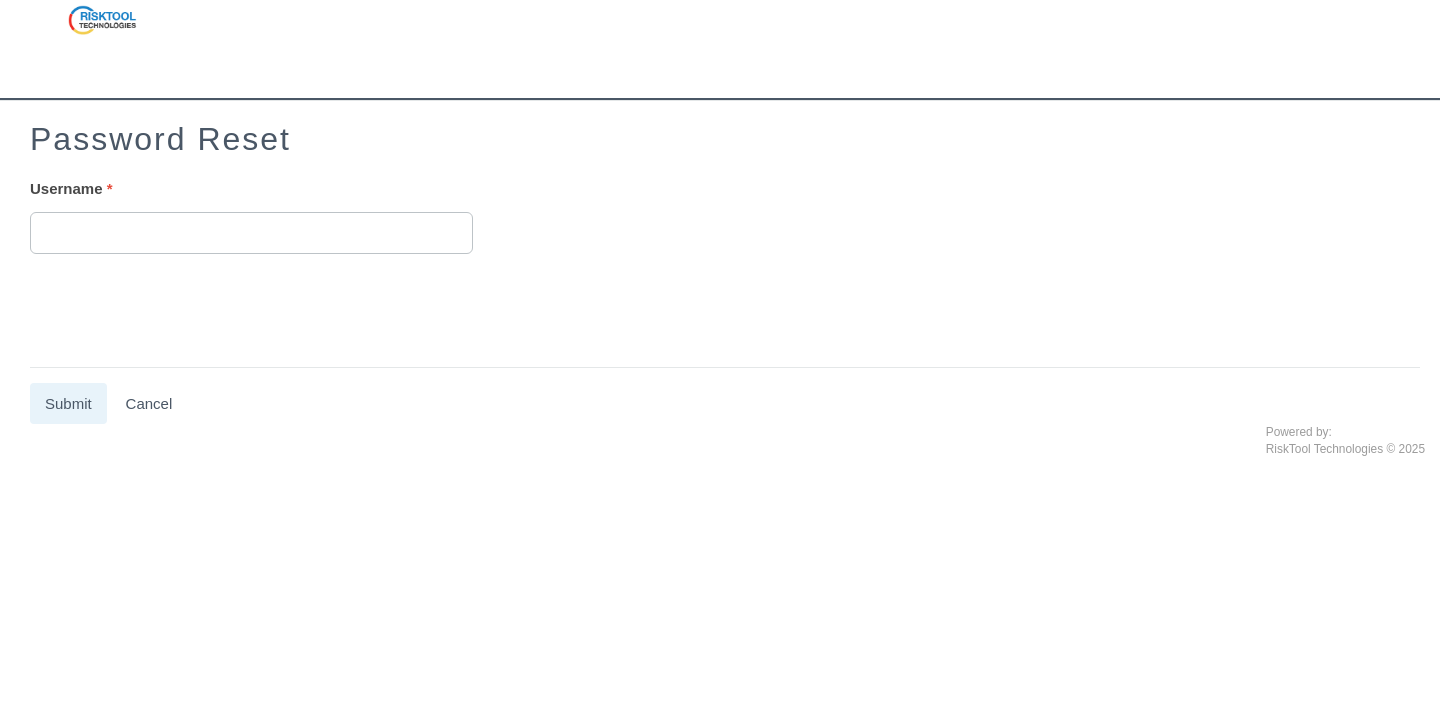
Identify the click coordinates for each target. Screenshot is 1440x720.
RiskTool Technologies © (1331, 449)
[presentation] (182, 313)
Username (66, 188)
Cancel (149, 403)
